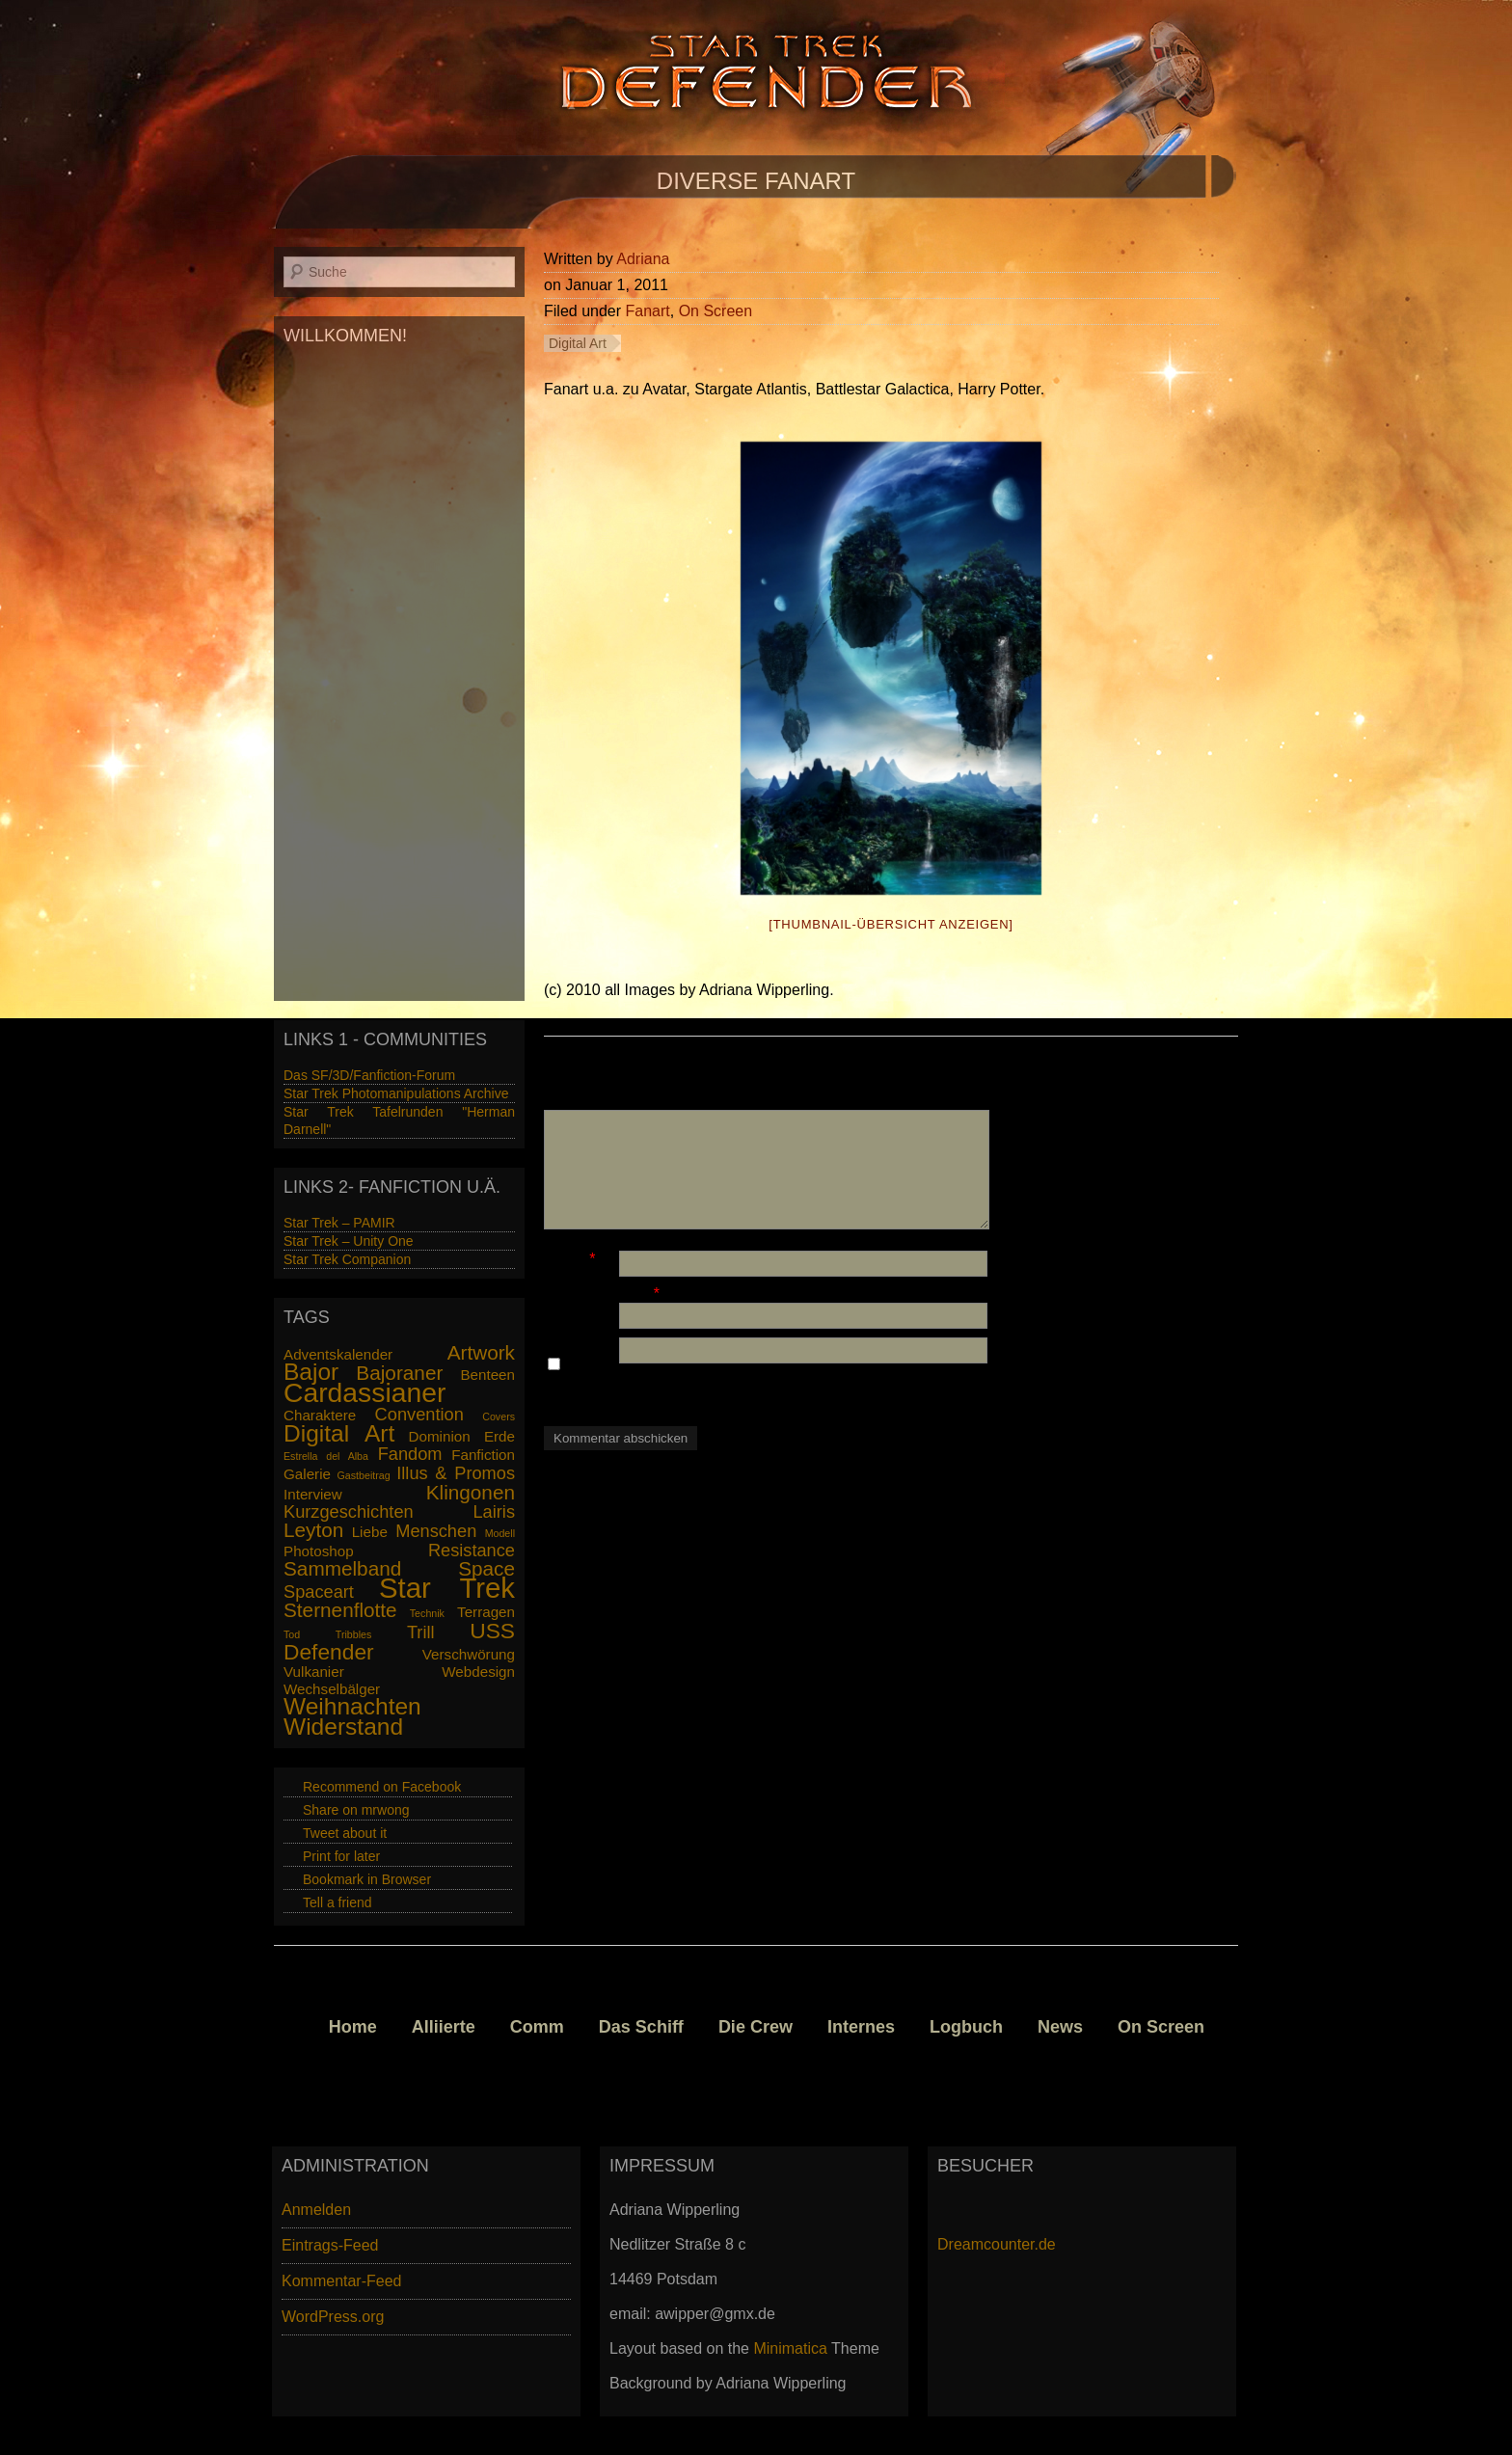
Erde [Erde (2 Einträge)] (499, 1436)
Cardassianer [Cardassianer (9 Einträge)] (365, 1392)
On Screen (715, 311)
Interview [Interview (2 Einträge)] (313, 1494)
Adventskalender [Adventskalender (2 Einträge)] (338, 1354)
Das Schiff (641, 2027)
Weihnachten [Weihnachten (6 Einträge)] (352, 1706)
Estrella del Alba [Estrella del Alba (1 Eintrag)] (326, 1456)
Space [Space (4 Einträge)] (486, 1568)
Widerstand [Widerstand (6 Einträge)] (343, 1726)
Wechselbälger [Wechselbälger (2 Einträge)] (332, 1689)
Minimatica (789, 2348)
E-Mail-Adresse (596, 1293)
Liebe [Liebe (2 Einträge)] (370, 1532)
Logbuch (966, 2027)
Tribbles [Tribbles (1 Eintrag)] (354, 1634)
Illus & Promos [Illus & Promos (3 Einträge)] (455, 1473)
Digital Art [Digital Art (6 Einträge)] (339, 1433)
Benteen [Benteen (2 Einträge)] (487, 1374)
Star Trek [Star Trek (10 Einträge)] (447, 1588)
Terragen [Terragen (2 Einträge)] (486, 1612)
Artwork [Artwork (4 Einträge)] (481, 1352)
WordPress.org (333, 2316)
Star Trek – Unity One (349, 1241)
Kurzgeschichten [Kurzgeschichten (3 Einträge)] (349, 1511)
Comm (537, 2027)
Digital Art (578, 343)
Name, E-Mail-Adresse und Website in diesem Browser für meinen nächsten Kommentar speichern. (765, 1382)
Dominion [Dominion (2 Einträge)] (440, 1436)
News (1060, 2027)
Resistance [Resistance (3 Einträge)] (471, 1550)
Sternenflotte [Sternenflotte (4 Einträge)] (340, 1610)
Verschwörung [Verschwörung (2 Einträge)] (468, 1654)
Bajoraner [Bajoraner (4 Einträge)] (399, 1373)
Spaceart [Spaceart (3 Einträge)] (319, 1591)
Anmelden (316, 2209)
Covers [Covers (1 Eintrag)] (498, 1416)
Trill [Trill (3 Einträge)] (421, 1632)
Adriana (642, 259)
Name (564, 1259)
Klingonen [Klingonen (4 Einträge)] (470, 1492)
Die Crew (755, 2027)
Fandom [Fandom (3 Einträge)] (410, 1453)
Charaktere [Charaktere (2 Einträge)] (320, 1415)
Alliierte (443, 2027)
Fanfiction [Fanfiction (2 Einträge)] (483, 1454)
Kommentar (584, 1101)
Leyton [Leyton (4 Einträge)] (313, 1530)
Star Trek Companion (347, 1259)
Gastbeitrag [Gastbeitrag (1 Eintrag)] (364, 1475)
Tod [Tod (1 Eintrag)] (292, 1634)
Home (353, 2027)
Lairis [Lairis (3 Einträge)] (493, 1511)
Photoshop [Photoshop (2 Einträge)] (319, 1551)
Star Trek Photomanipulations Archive (396, 1093)
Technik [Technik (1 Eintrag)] (427, 1613)
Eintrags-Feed (330, 2245)
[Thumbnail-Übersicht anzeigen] (890, 924)
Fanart (648, 311)
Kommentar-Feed (342, 2281)
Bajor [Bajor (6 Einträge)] (311, 1372)
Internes (861, 2027)
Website (572, 1328)
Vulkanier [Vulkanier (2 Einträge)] (314, 1671)
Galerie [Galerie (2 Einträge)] (307, 1474)
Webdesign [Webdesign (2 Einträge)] (478, 1671)
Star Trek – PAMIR (339, 1222)
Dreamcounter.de (996, 2244)
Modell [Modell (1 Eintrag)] (500, 1533)
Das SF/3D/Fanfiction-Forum (369, 1075)
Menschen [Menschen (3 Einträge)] (435, 1531)
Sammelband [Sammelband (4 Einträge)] (342, 1568)
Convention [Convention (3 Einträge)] (419, 1414)
